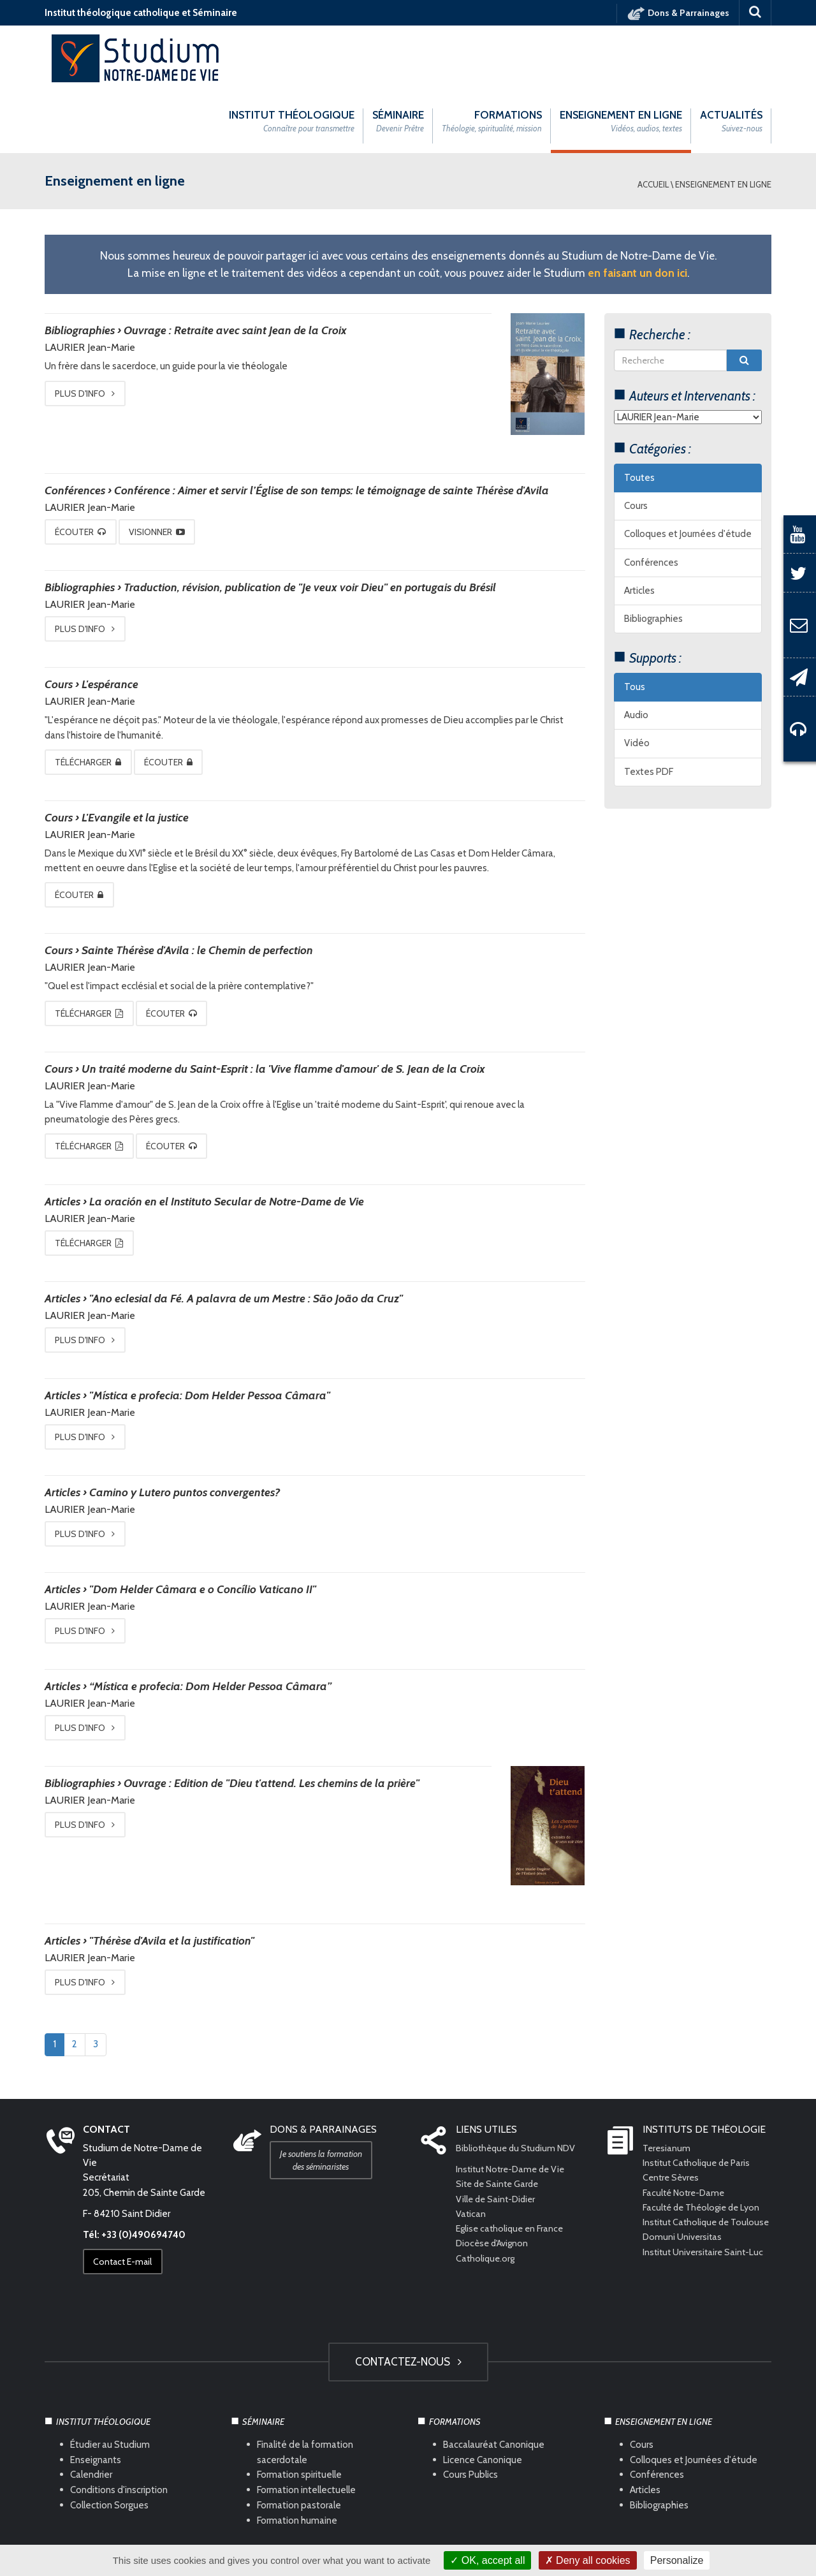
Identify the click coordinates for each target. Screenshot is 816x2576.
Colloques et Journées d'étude (688, 470)
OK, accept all (487, 2560)
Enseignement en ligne (723, 120)
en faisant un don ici (637, 209)
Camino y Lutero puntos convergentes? (184, 1429)
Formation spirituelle (299, 2411)
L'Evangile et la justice (135, 754)
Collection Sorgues (109, 2441)
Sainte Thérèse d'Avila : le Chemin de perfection (197, 887)
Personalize (677, 2560)
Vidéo (637, 680)
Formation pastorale (299, 2441)
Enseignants (95, 2395)
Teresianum (667, 2084)
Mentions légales (290, 2538)
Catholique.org (487, 2194)
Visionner (168, 468)
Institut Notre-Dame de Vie (514, 2105)
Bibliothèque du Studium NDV (518, 2084)
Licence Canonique (482, 2395)
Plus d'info (89, 329)
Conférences (651, 498)
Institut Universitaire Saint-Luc (705, 2203)
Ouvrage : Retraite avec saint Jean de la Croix (235, 267)
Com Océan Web (422, 2538)
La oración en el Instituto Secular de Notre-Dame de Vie (226, 1138)
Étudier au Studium (110, 2380)
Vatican (471, 2150)
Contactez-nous (408, 2298)
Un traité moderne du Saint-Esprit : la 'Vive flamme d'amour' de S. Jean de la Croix (283, 1005)
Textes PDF (648, 708)
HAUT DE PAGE (408, 2504)
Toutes (639, 414)
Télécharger (92, 698)
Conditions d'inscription (119, 2426)
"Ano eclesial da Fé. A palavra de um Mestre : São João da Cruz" (246, 1235)
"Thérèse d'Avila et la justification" (171, 1877)
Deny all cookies (587, 2560)
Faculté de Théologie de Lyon (704, 2143)
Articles (639, 527)
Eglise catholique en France (512, 2164)
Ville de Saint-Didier (499, 2135)
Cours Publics (470, 2411)
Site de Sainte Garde (499, 2120)
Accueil (653, 120)
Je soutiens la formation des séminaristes (325, 2096)
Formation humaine (297, 2456)
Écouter (84, 468)
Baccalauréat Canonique (493, 2380)
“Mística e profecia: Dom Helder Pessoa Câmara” (210, 1623)
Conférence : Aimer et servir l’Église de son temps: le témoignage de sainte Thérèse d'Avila (331, 427)
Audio (636, 652)
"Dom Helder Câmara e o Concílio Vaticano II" (202, 1526)
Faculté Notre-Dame (686, 2129)
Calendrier (91, 2411)
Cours (636, 442)
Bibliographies (653, 555)
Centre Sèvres (672, 2113)
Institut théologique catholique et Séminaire (141, 12)
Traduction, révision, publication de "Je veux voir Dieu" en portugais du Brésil (310, 524)
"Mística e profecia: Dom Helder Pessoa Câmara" (209, 1332)
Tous (634, 623)
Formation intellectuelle (306, 2426)
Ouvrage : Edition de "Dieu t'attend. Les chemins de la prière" (271, 1719)
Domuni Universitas (683, 2188)
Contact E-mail (126, 2198)
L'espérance (110, 621)
